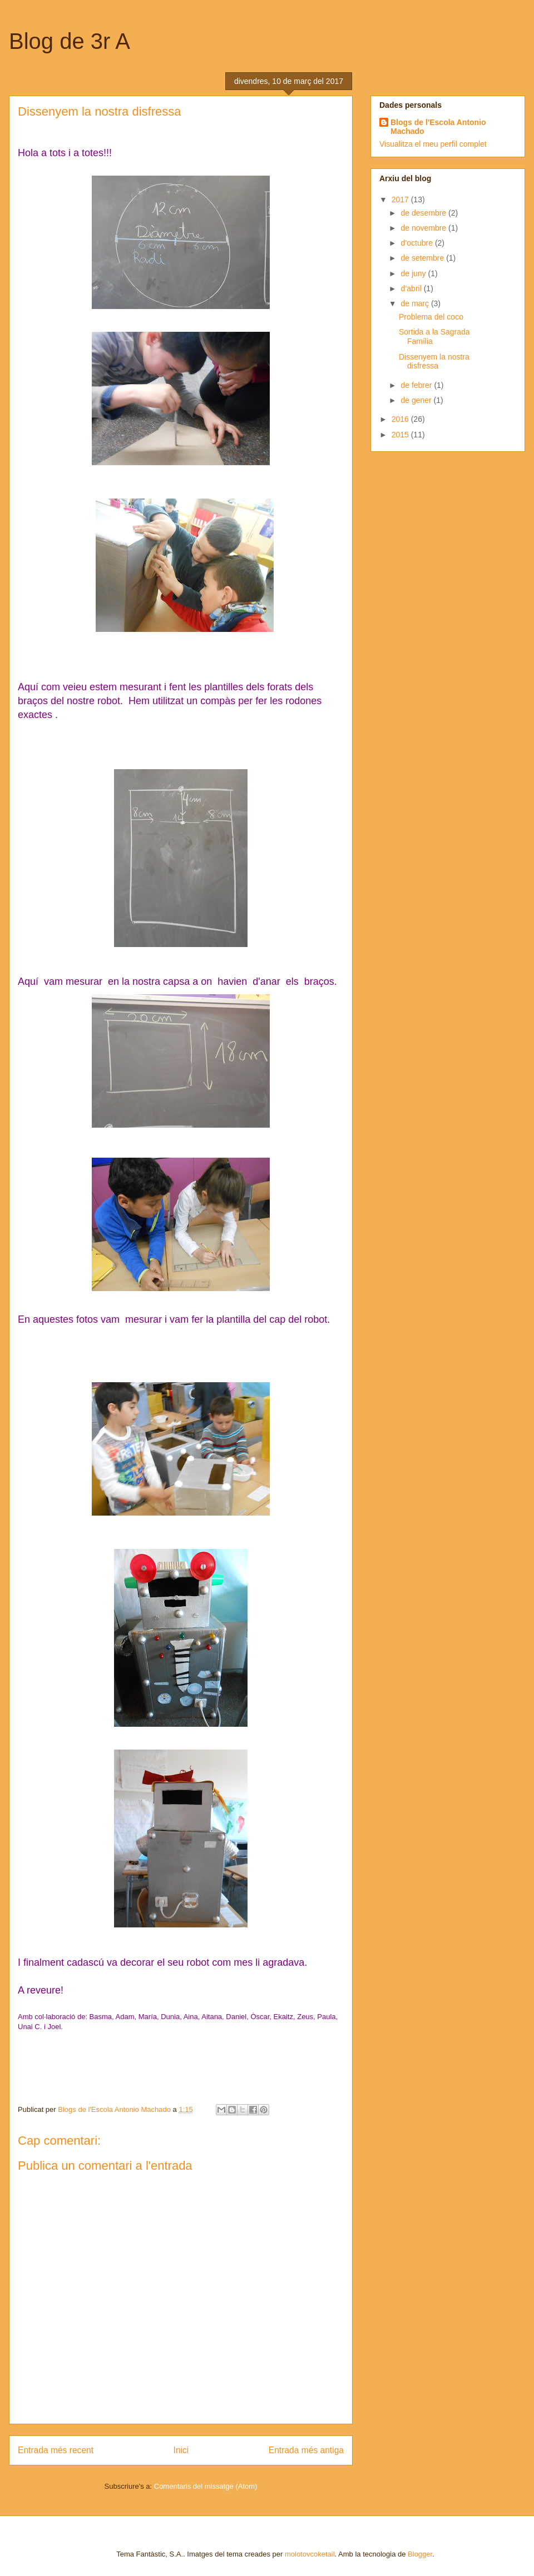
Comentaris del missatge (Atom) (206, 2486)
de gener (416, 400)
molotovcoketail (310, 2554)
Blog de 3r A (69, 41)
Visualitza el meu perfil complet (433, 143)
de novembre (424, 227)
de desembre (424, 212)
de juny (414, 273)
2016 (401, 419)
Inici (181, 2450)
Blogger (420, 2554)
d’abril (411, 288)
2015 (401, 434)
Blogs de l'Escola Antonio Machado (438, 127)
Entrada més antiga (306, 2450)
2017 (401, 199)
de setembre (423, 257)
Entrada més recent (55, 2450)
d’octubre (417, 242)
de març (415, 303)
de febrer (417, 385)
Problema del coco (431, 316)
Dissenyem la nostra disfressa (434, 361)
